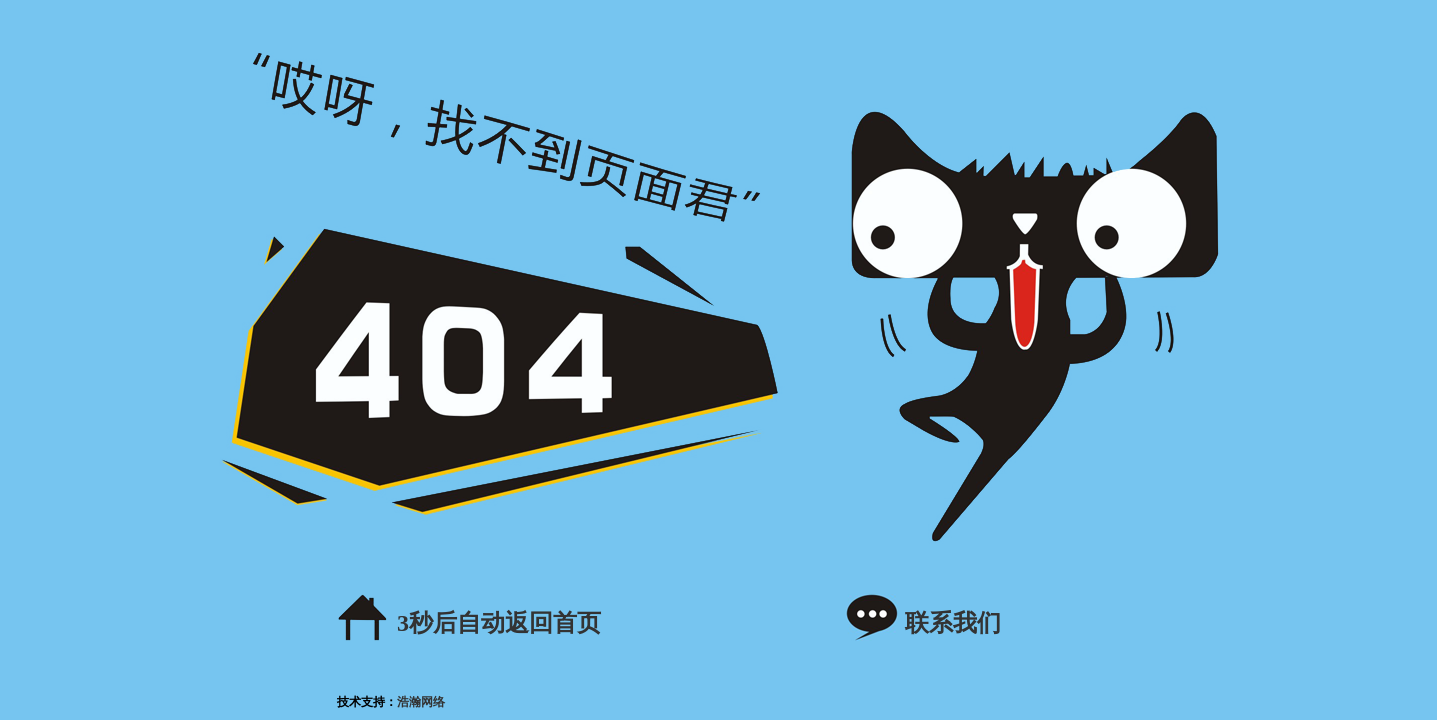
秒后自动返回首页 (499, 623)
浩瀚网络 (421, 702)
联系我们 (953, 623)
